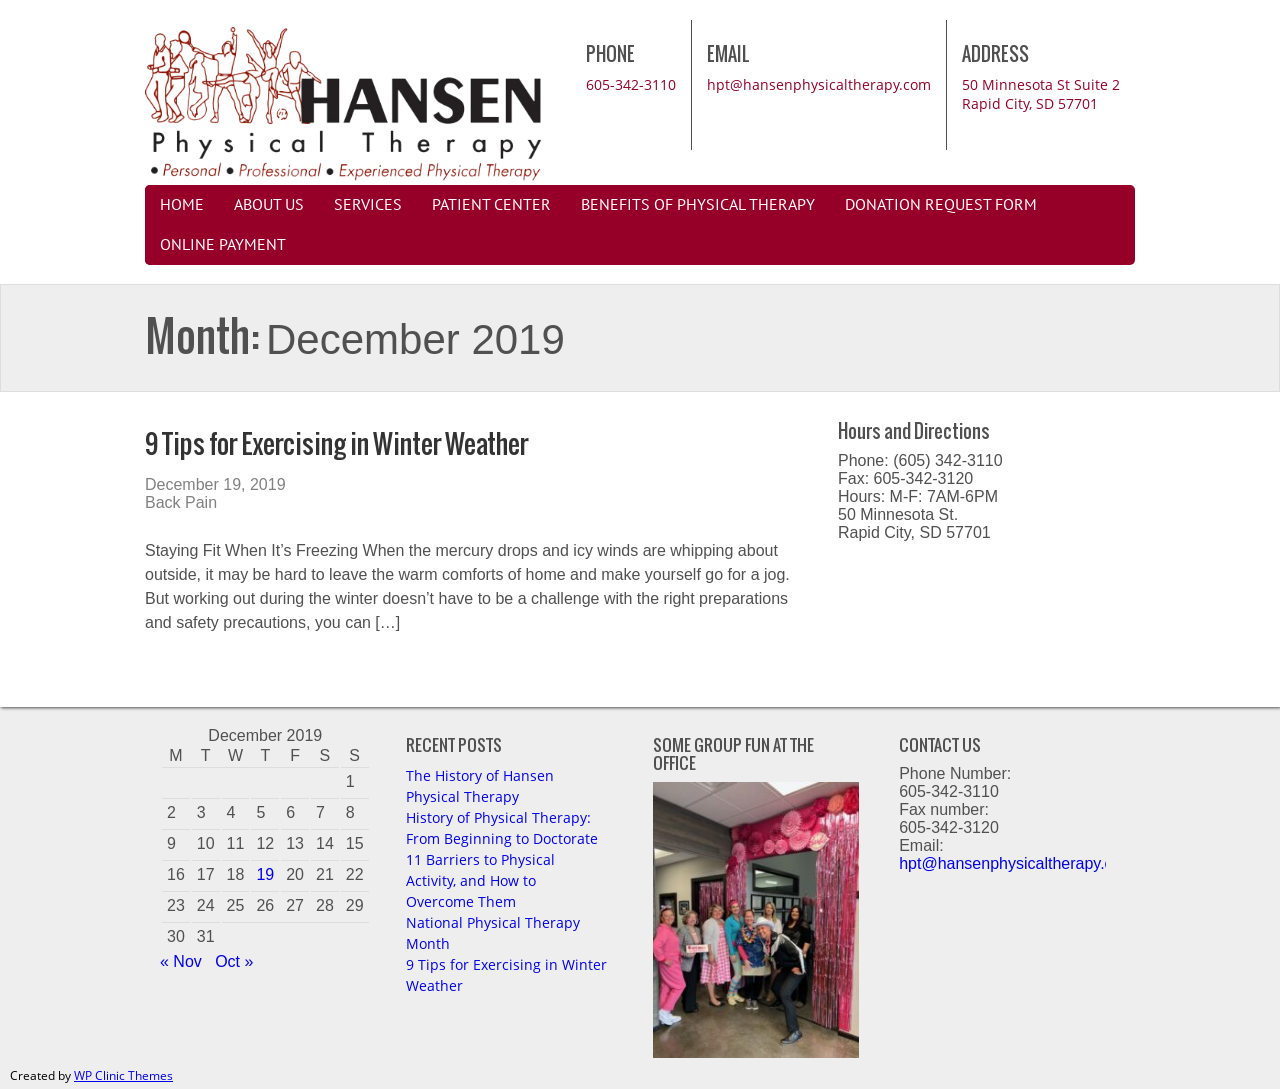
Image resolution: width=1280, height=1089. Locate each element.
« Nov (181, 961)
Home (182, 205)
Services (368, 205)
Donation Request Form (941, 205)
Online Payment (223, 245)
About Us (269, 205)
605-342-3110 (631, 84)
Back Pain (181, 502)
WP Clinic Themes (123, 1075)
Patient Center (491, 205)
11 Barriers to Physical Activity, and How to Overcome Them (480, 880)
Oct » (234, 961)
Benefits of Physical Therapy (698, 205)
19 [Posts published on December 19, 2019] (265, 874)
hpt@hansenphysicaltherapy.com (819, 84)
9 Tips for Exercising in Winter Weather (336, 443)
